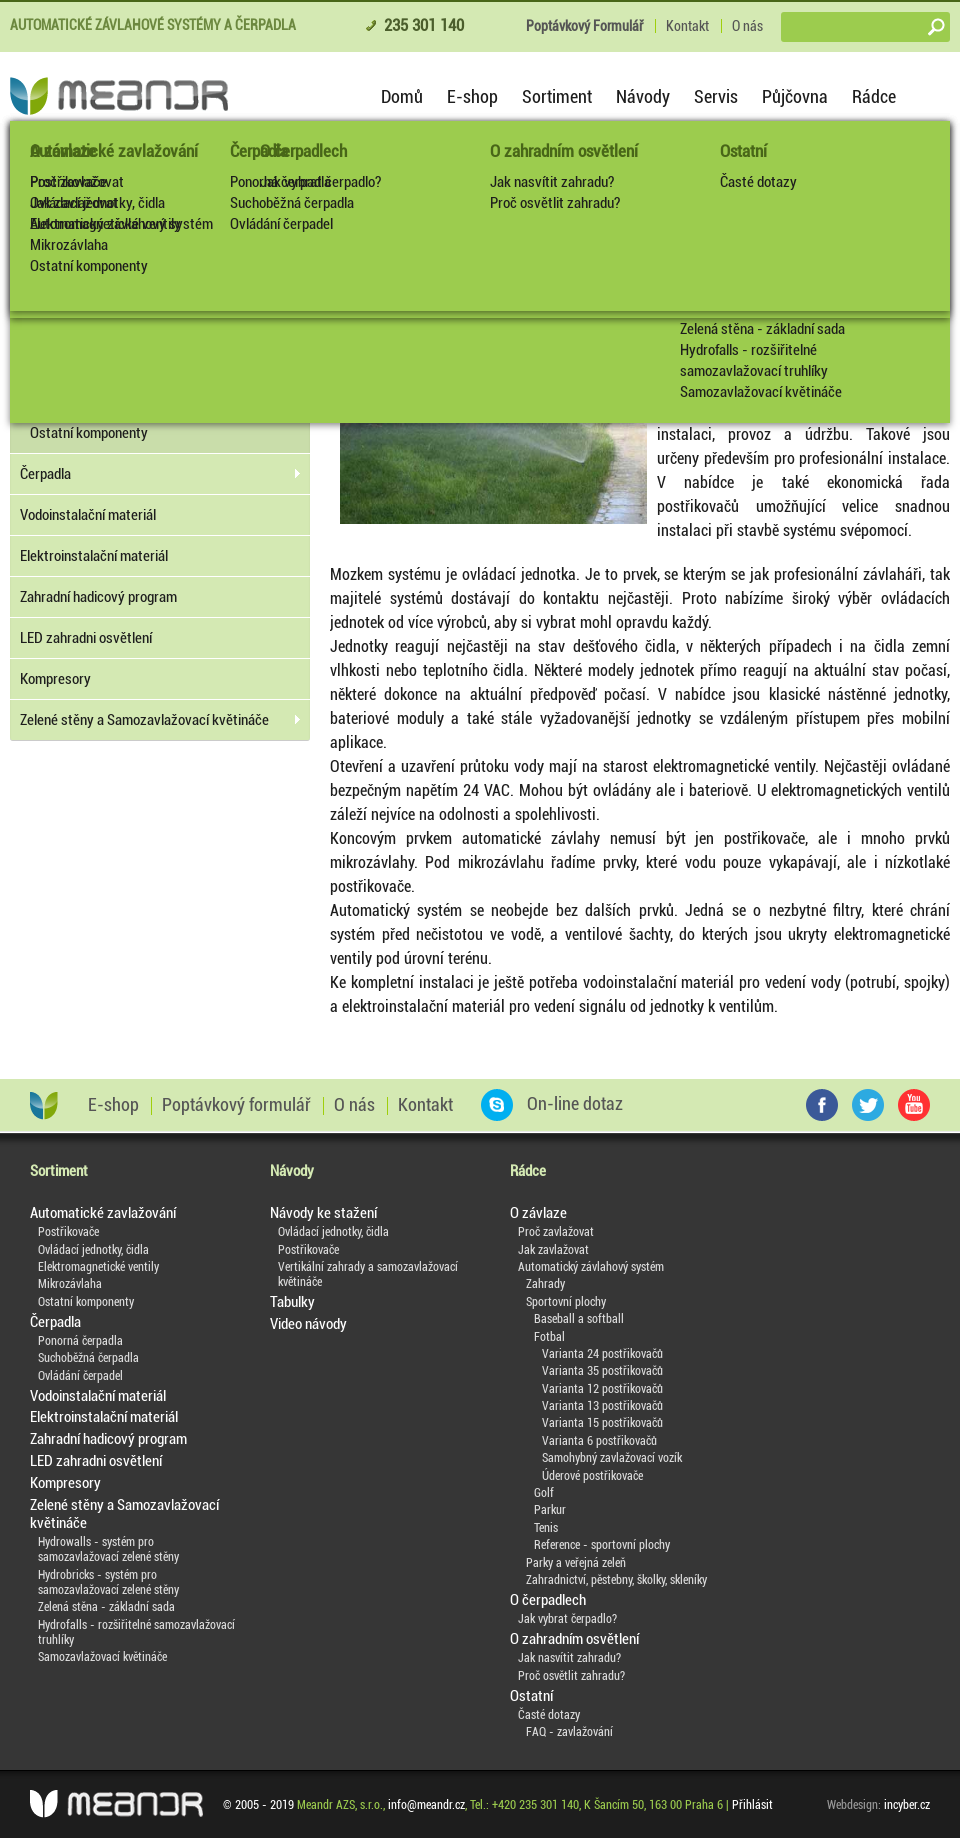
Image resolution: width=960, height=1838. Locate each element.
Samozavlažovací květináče (761, 392)
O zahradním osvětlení (564, 151)
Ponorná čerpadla (280, 182)
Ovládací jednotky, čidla (97, 203)
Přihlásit (752, 1805)
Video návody (308, 1324)
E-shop (472, 96)
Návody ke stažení (323, 1213)
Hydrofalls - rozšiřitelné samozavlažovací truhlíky (754, 360)
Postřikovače (68, 182)
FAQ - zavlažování (569, 1732)
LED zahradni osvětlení (86, 638)
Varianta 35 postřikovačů (602, 1371)
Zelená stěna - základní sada (762, 329)
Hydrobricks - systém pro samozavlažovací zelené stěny (108, 1582)
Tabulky (292, 1302)
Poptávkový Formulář (584, 26)
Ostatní (743, 151)
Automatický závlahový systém (591, 1267)
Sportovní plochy (566, 1302)
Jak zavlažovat (553, 1250)
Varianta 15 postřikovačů (602, 1423)
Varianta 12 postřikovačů (602, 1389)
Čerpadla (259, 151)
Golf (544, 1493)
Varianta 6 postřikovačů (599, 1441)
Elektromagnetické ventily (105, 224)
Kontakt (687, 26)
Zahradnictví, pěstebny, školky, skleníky (616, 1580)
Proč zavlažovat (556, 1232)
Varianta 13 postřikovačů (602, 1406)
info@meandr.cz (426, 1805)
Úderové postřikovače (592, 1476)
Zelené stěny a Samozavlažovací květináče (144, 720)
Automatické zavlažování (114, 151)
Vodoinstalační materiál (88, 515)
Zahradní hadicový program (98, 597)
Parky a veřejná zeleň (576, 1563)
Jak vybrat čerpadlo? (567, 1619)
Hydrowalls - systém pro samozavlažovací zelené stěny (108, 1549)
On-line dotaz (552, 1104)
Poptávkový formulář (236, 1105)
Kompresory (55, 679)
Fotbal (549, 1337)
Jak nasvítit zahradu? (552, 182)
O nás (747, 26)
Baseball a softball (579, 1319)
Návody (643, 96)
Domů (402, 96)
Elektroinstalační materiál (94, 556)
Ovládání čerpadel (281, 224)
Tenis (546, 1528)
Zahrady (545, 1284)
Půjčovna (795, 96)
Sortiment (557, 96)
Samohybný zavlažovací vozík (612, 1458)
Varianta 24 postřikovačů (602, 1354)
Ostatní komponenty (89, 266)
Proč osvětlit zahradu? (555, 203)
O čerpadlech (548, 1600)
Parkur (550, 1510)
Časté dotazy (758, 182)
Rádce (874, 96)
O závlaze (538, 1213)
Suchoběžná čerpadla (292, 203)
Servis (716, 96)
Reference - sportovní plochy (602, 1545)
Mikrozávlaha (69, 245)
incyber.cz (907, 1805)
